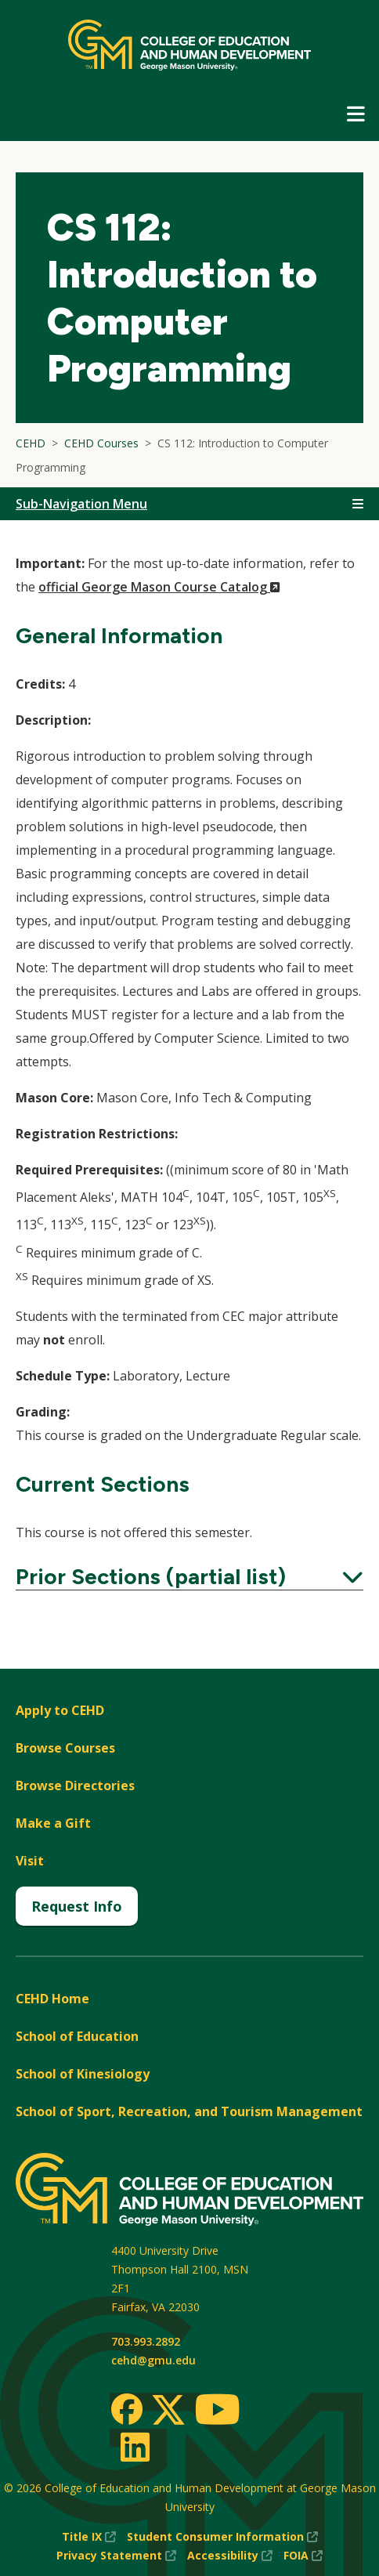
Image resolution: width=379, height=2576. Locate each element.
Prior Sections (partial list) (189, 1576)
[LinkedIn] (134, 2446)
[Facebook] (127, 2409)
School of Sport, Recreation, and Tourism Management (189, 2111)
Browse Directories (75, 1785)
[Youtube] (217, 2411)
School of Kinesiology (83, 2073)
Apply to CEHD (60, 1710)
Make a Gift (53, 1823)
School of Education (77, 2036)
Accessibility (230, 2555)
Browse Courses (65, 1748)
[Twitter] (168, 2410)
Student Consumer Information (222, 2536)
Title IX (89, 2536)
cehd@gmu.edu (153, 2360)
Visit (30, 1860)
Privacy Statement (116, 2555)
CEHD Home (52, 1998)
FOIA (303, 2555)
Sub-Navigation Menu (81, 503)
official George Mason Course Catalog (159, 586)
